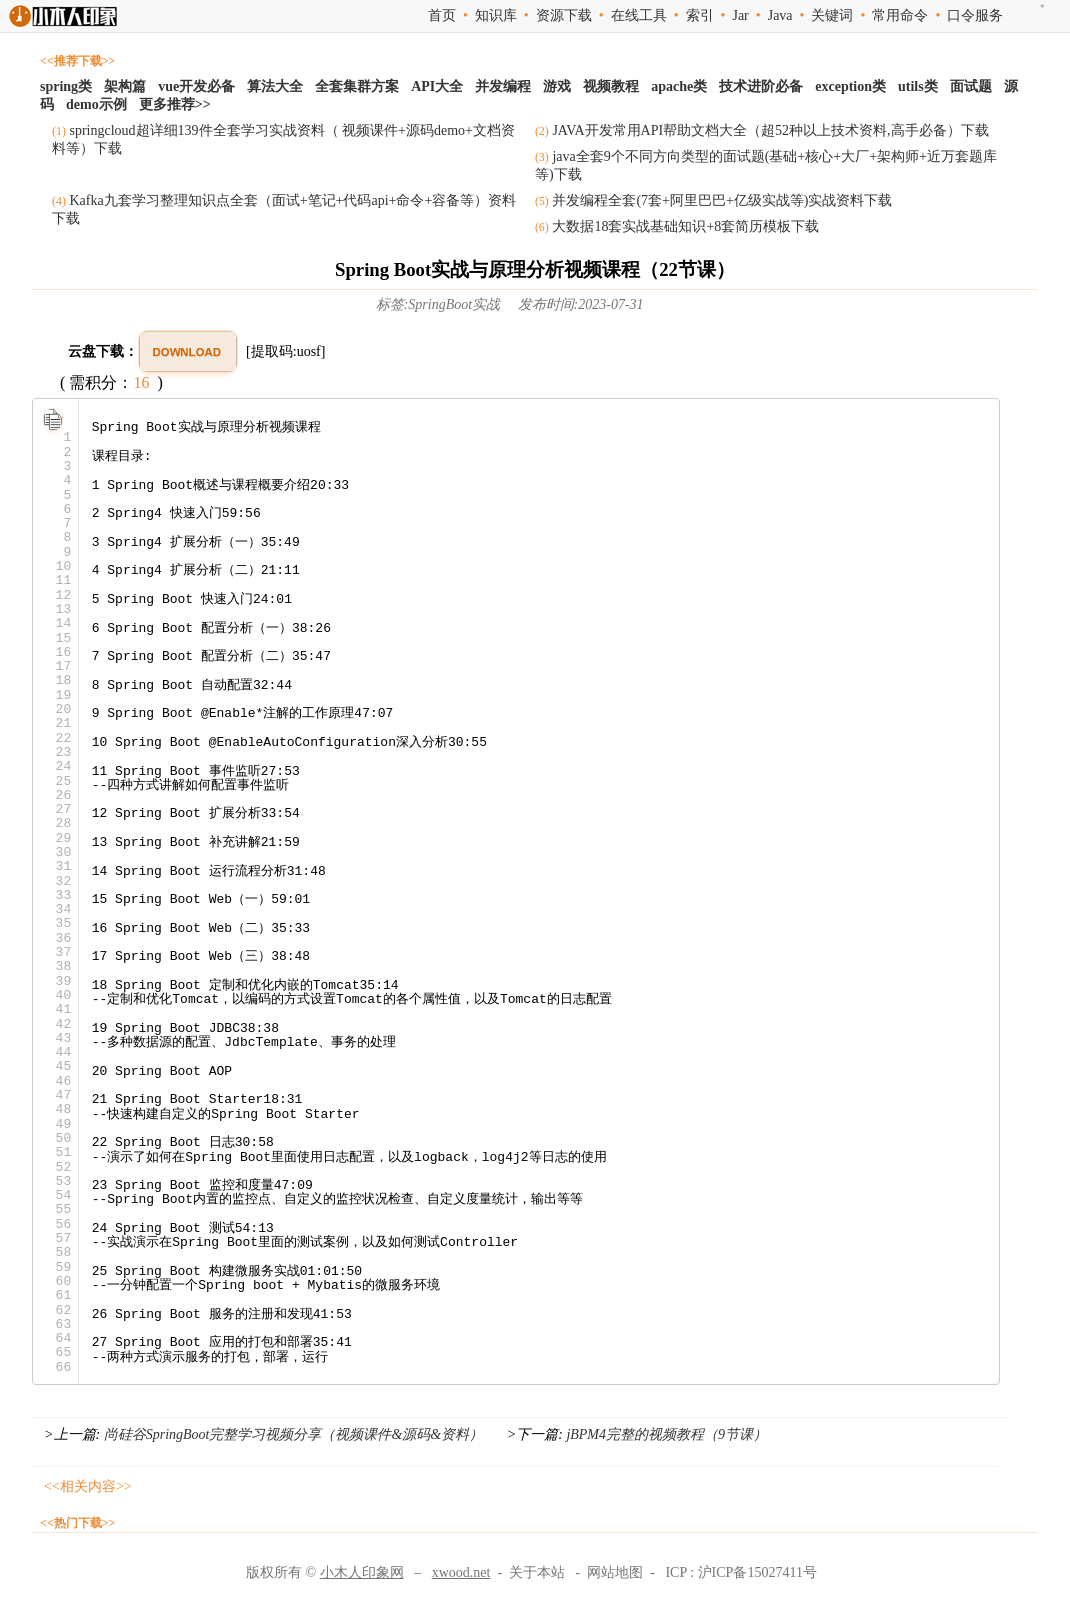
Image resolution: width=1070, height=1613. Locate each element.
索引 (700, 15)
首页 (442, 15)
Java (780, 15)
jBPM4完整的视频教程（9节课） (665, 1434)
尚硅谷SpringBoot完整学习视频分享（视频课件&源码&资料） (293, 1434)
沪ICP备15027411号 (757, 1572)
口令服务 (975, 15)
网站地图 (615, 1572)
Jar (740, 15)
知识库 (496, 15)
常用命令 (900, 15)
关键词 (832, 15)
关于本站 (537, 1572)
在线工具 (639, 15)
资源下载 (564, 15)
